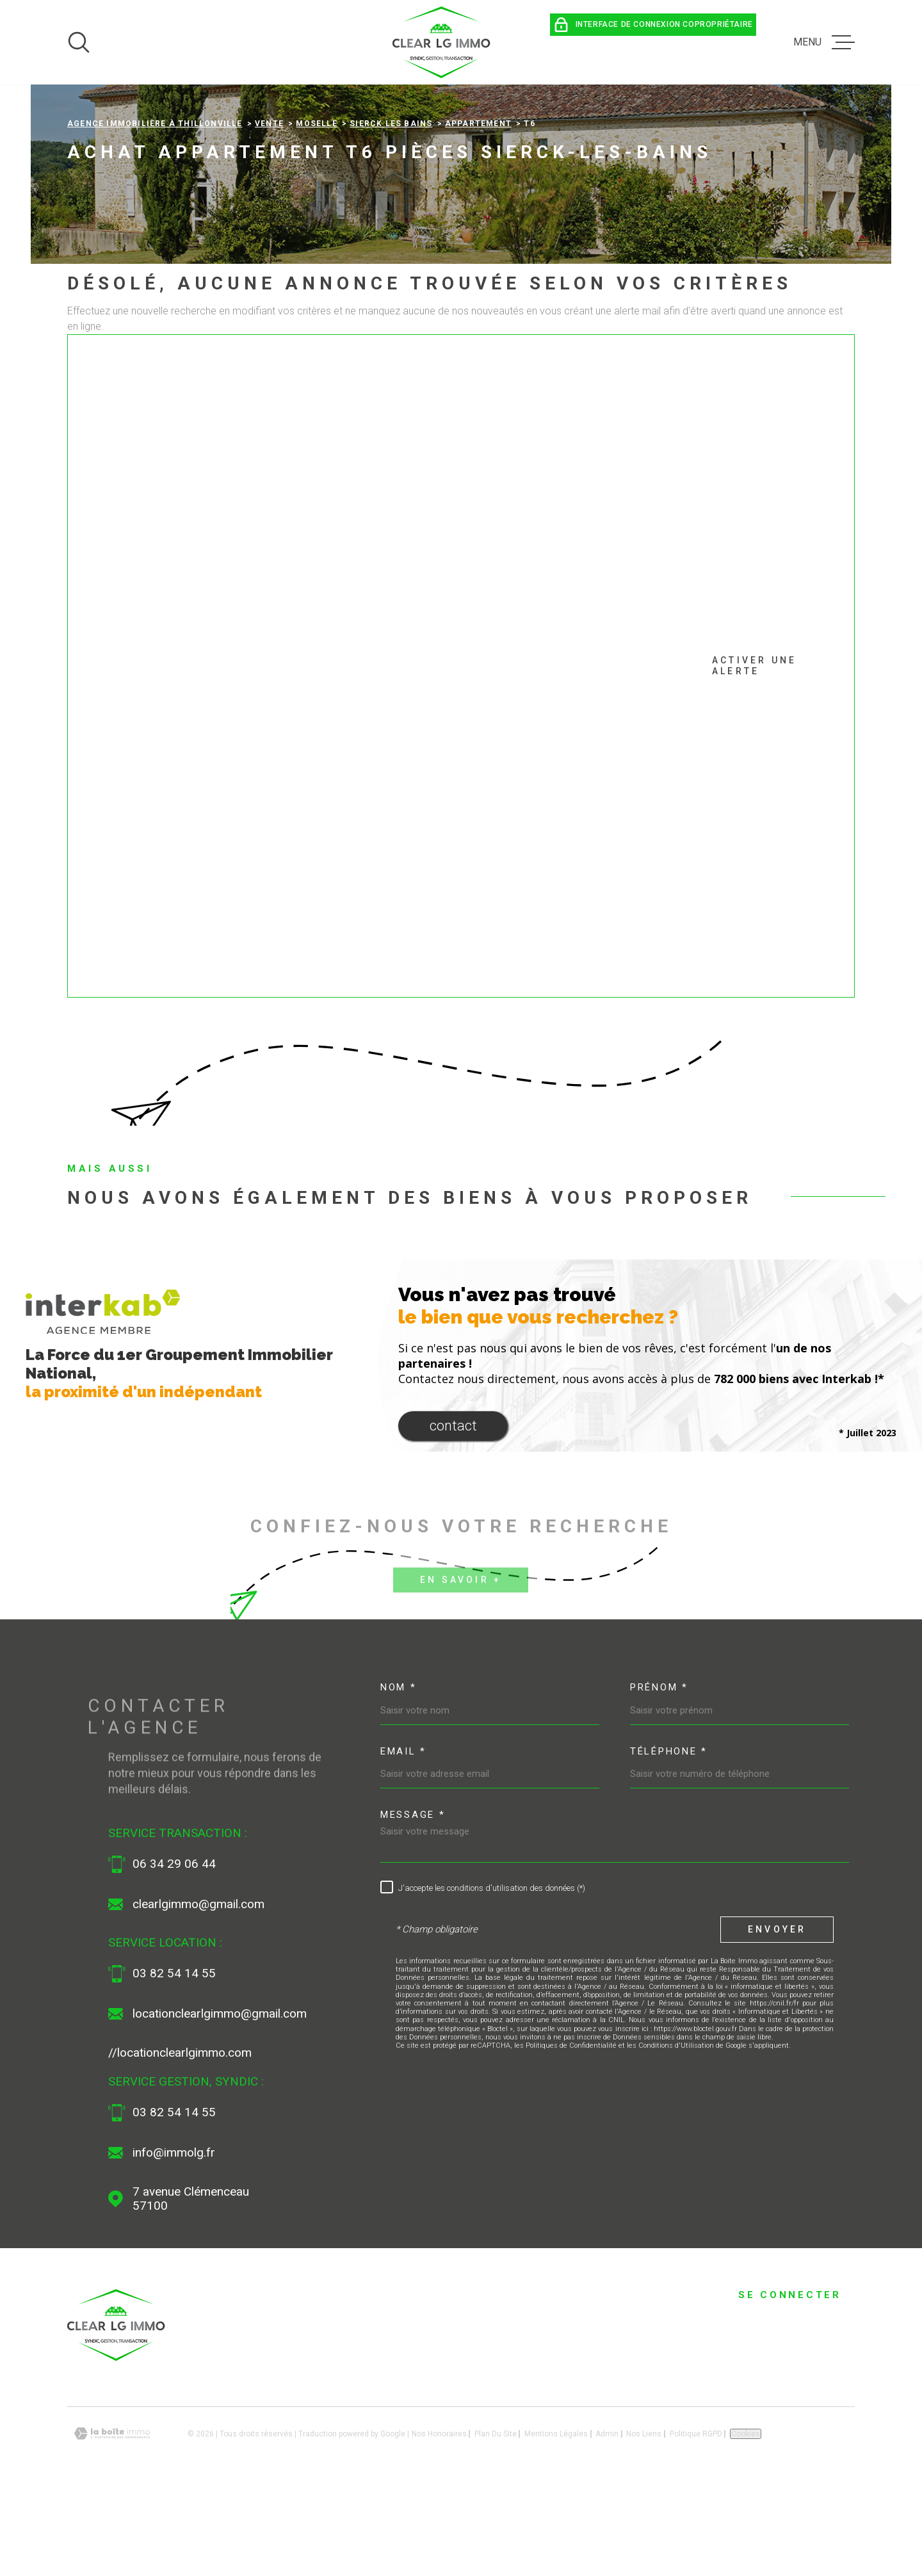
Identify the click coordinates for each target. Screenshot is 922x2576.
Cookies (745, 2518)
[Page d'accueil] (441, 42)
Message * (412, 1900)
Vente (269, 208)
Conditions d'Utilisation (676, 2130)
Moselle (316, 208)
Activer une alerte (446, 751)
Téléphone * (669, 1836)
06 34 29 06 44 (174, 1949)
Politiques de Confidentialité (571, 2130)
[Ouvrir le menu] (824, 42)
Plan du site (495, 2518)
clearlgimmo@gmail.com (198, 1989)
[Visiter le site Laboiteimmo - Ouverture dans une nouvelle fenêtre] (112, 2519)
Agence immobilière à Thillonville (155, 208)
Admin (607, 2518)
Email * (403, 1836)
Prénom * (659, 1772)
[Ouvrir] (78, 42)
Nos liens (643, 2518)
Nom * (398, 1772)
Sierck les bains (391, 208)
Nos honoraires (439, 2518)
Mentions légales (556, 2518)
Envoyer (777, 2014)
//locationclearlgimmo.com (180, 2137)
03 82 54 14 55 (174, 2059)
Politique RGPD (696, 2518)
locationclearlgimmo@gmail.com (220, 2099)
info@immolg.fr (174, 2238)
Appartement (478, 208)
